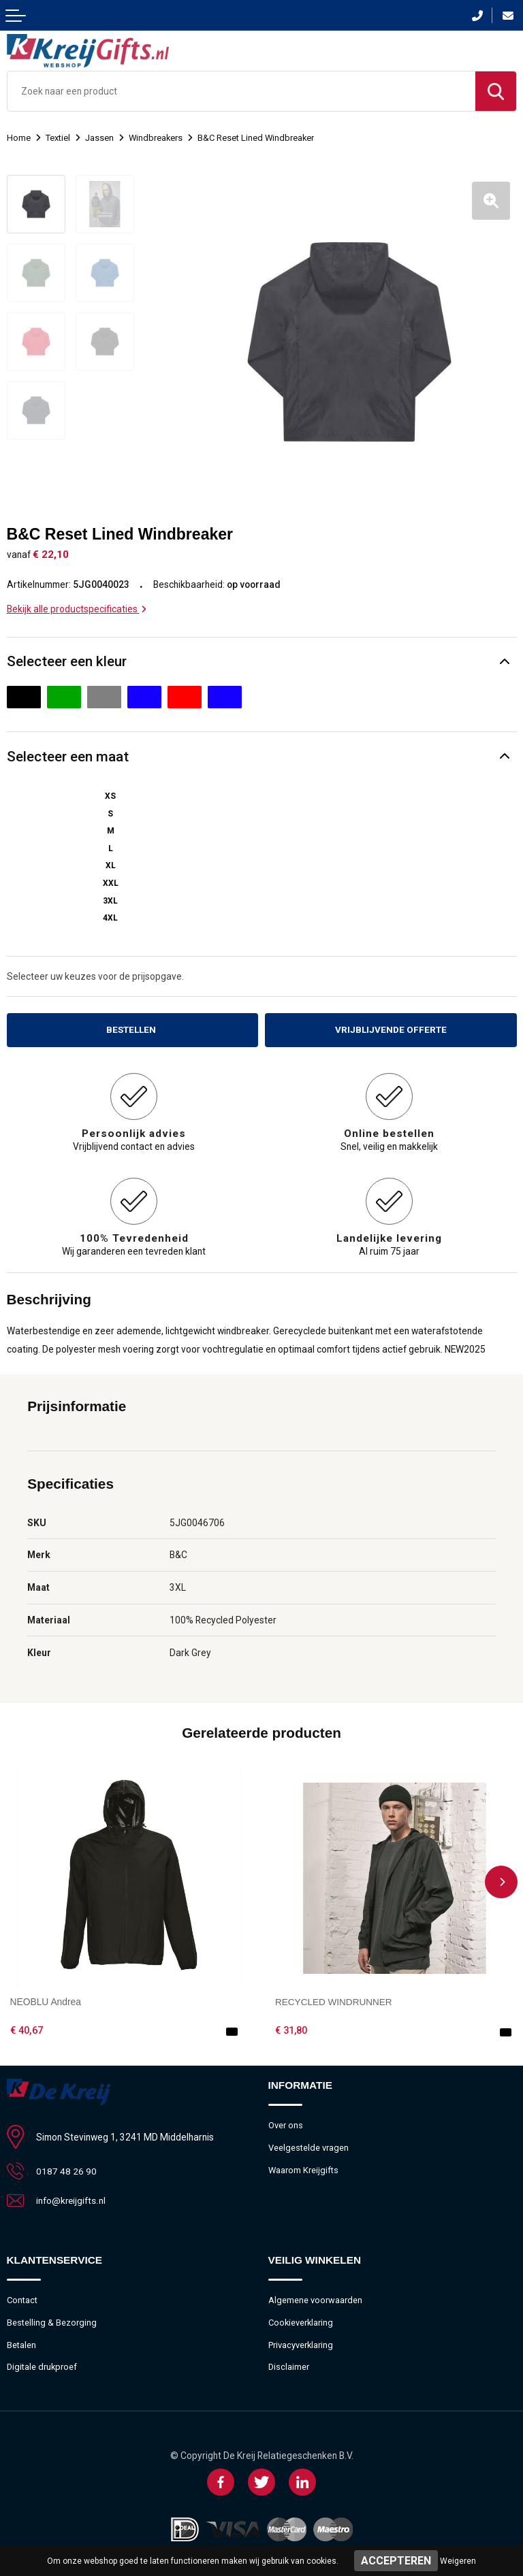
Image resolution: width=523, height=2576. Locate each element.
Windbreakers (156, 138)
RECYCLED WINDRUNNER (334, 1999)
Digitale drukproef (42, 2365)
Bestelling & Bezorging (52, 2320)
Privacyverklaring (301, 2342)
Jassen (99, 138)
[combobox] (241, 91)
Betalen (21, 2342)
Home (19, 138)
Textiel (58, 138)
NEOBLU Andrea (45, 1999)
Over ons (285, 2122)
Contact (22, 2297)
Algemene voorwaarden (315, 2297)
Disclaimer (289, 2365)
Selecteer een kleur (67, 658)
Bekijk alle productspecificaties (76, 605)
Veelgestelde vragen (308, 2145)
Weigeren (458, 2561)
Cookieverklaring (301, 2320)
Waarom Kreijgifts (303, 2167)
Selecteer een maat (68, 753)
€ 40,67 (26, 2027)
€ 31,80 (291, 2027)
